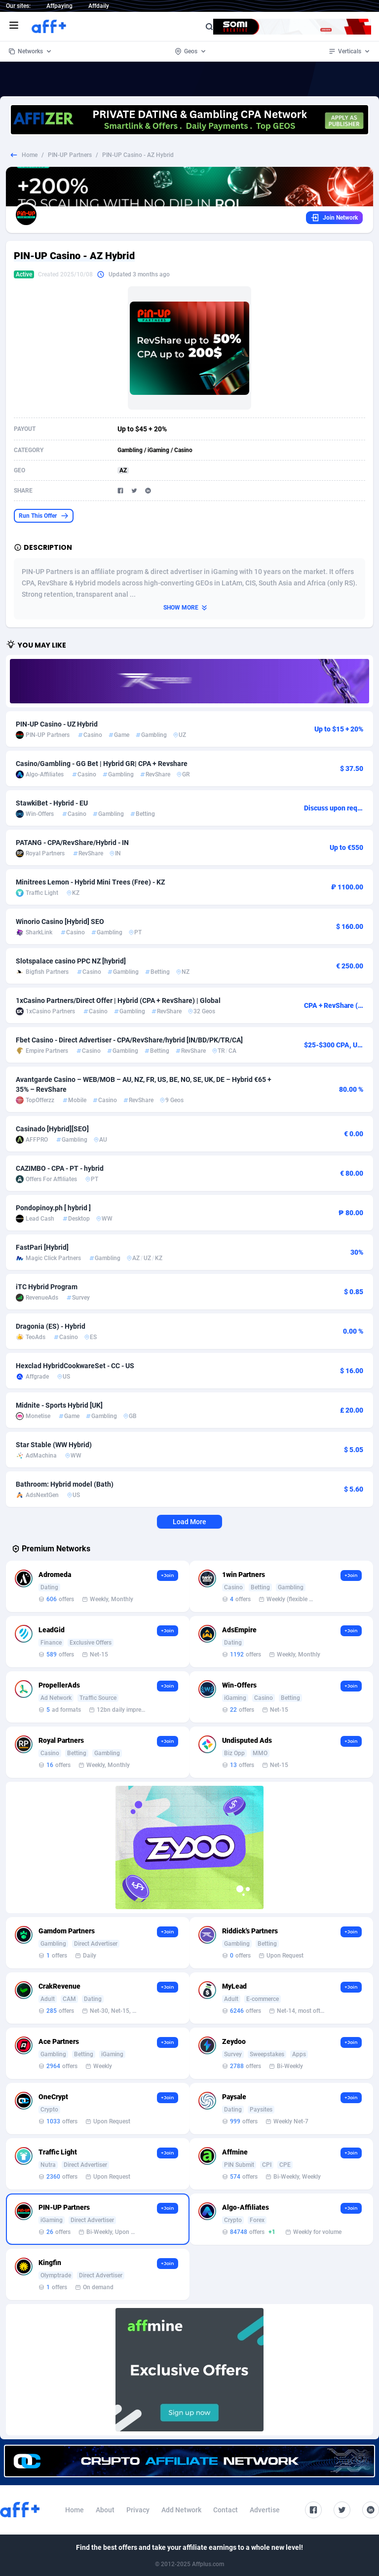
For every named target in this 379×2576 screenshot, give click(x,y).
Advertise (265, 2510)
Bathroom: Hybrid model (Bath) (65, 1484)
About (105, 2510)
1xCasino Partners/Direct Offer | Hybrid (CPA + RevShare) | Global (118, 1000)
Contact (225, 2510)
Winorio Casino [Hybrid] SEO (60, 921)
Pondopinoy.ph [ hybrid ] (53, 1208)
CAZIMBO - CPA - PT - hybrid (60, 1168)
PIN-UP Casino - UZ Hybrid (57, 724)
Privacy (138, 2510)
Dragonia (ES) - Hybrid (50, 1326)
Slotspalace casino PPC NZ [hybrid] (71, 961)
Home (30, 155)
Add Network (181, 2510)
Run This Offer (44, 516)
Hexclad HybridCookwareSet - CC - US (75, 1366)
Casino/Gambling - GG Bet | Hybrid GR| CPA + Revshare (102, 764)
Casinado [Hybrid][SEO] (52, 1129)
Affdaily (98, 5)
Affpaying (59, 5)
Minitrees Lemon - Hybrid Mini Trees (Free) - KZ (90, 882)
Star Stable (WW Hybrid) (54, 1445)
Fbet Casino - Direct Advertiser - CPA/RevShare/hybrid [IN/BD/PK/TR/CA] (129, 1040)
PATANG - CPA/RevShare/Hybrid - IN (72, 842)
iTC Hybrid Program (46, 1287)
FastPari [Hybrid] (42, 1247)
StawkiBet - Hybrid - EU (52, 803)
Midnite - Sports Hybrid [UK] (59, 1405)
